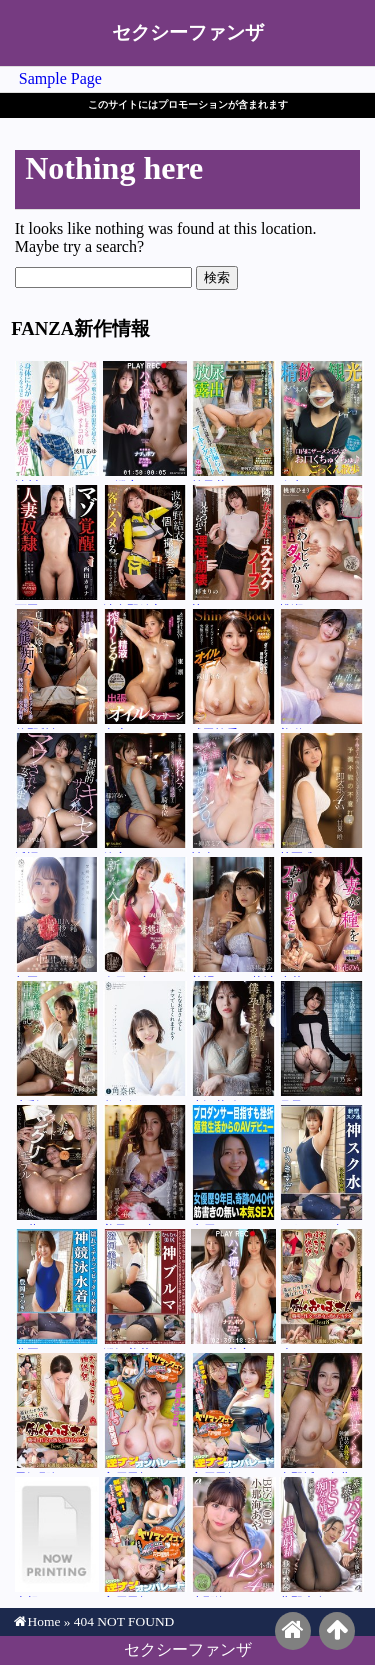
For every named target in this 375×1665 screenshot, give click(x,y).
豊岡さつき (57, 1289)
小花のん (321, 917)
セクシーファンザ (188, 32)
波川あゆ (57, 421)
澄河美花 (145, 1289)
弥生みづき (321, 421)
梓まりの (233, 545)
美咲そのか (321, 669)
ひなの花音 (233, 1289)
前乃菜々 (233, 421)
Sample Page (60, 78)
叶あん (321, 1289)
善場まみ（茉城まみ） (233, 917)
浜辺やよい (57, 793)
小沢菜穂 (233, 1041)
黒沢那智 (57, 1413)
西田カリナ (57, 545)
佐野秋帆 (57, 669)
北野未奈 (321, 1537)
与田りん (57, 917)
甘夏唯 (321, 793)
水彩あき (57, 1041)
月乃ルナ (321, 1041)
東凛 (145, 669)
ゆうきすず (321, 1165)
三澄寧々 (145, 421)
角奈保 (145, 1041)
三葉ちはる (57, 1165)
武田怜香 (233, 669)
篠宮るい (145, 793)
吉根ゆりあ (57, 1537)
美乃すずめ (145, 1165)
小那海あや (233, 1537)
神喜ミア (233, 793)
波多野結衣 (145, 545)
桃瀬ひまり (321, 545)
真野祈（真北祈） (321, 1413)
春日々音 (145, 917)
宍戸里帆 (145, 1413)
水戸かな (233, 1165)
